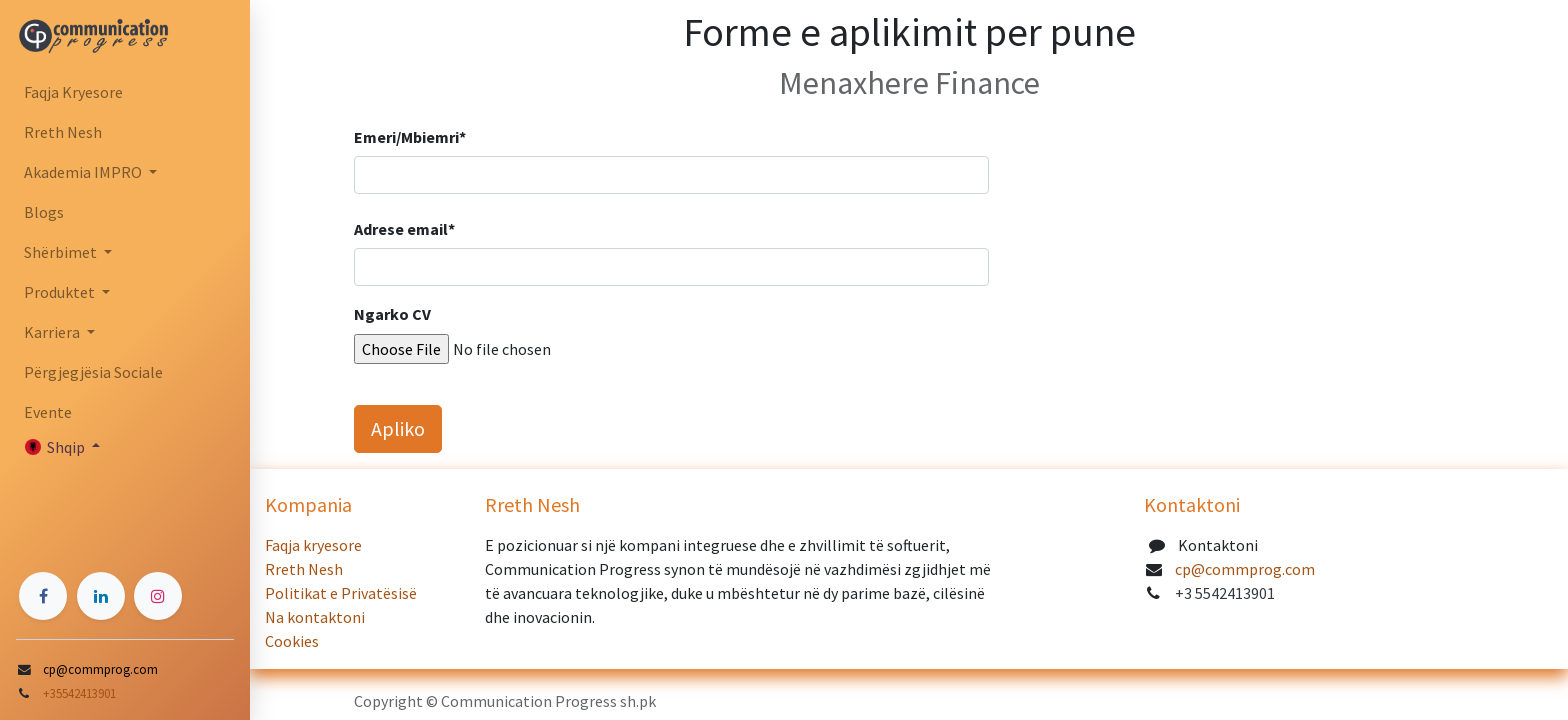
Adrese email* (404, 229)
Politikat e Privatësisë (341, 593)
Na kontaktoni (316, 617)
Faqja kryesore (315, 545)
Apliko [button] (398, 428)
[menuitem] (125, 92)
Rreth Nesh (305, 569)
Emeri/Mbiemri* (410, 137)
